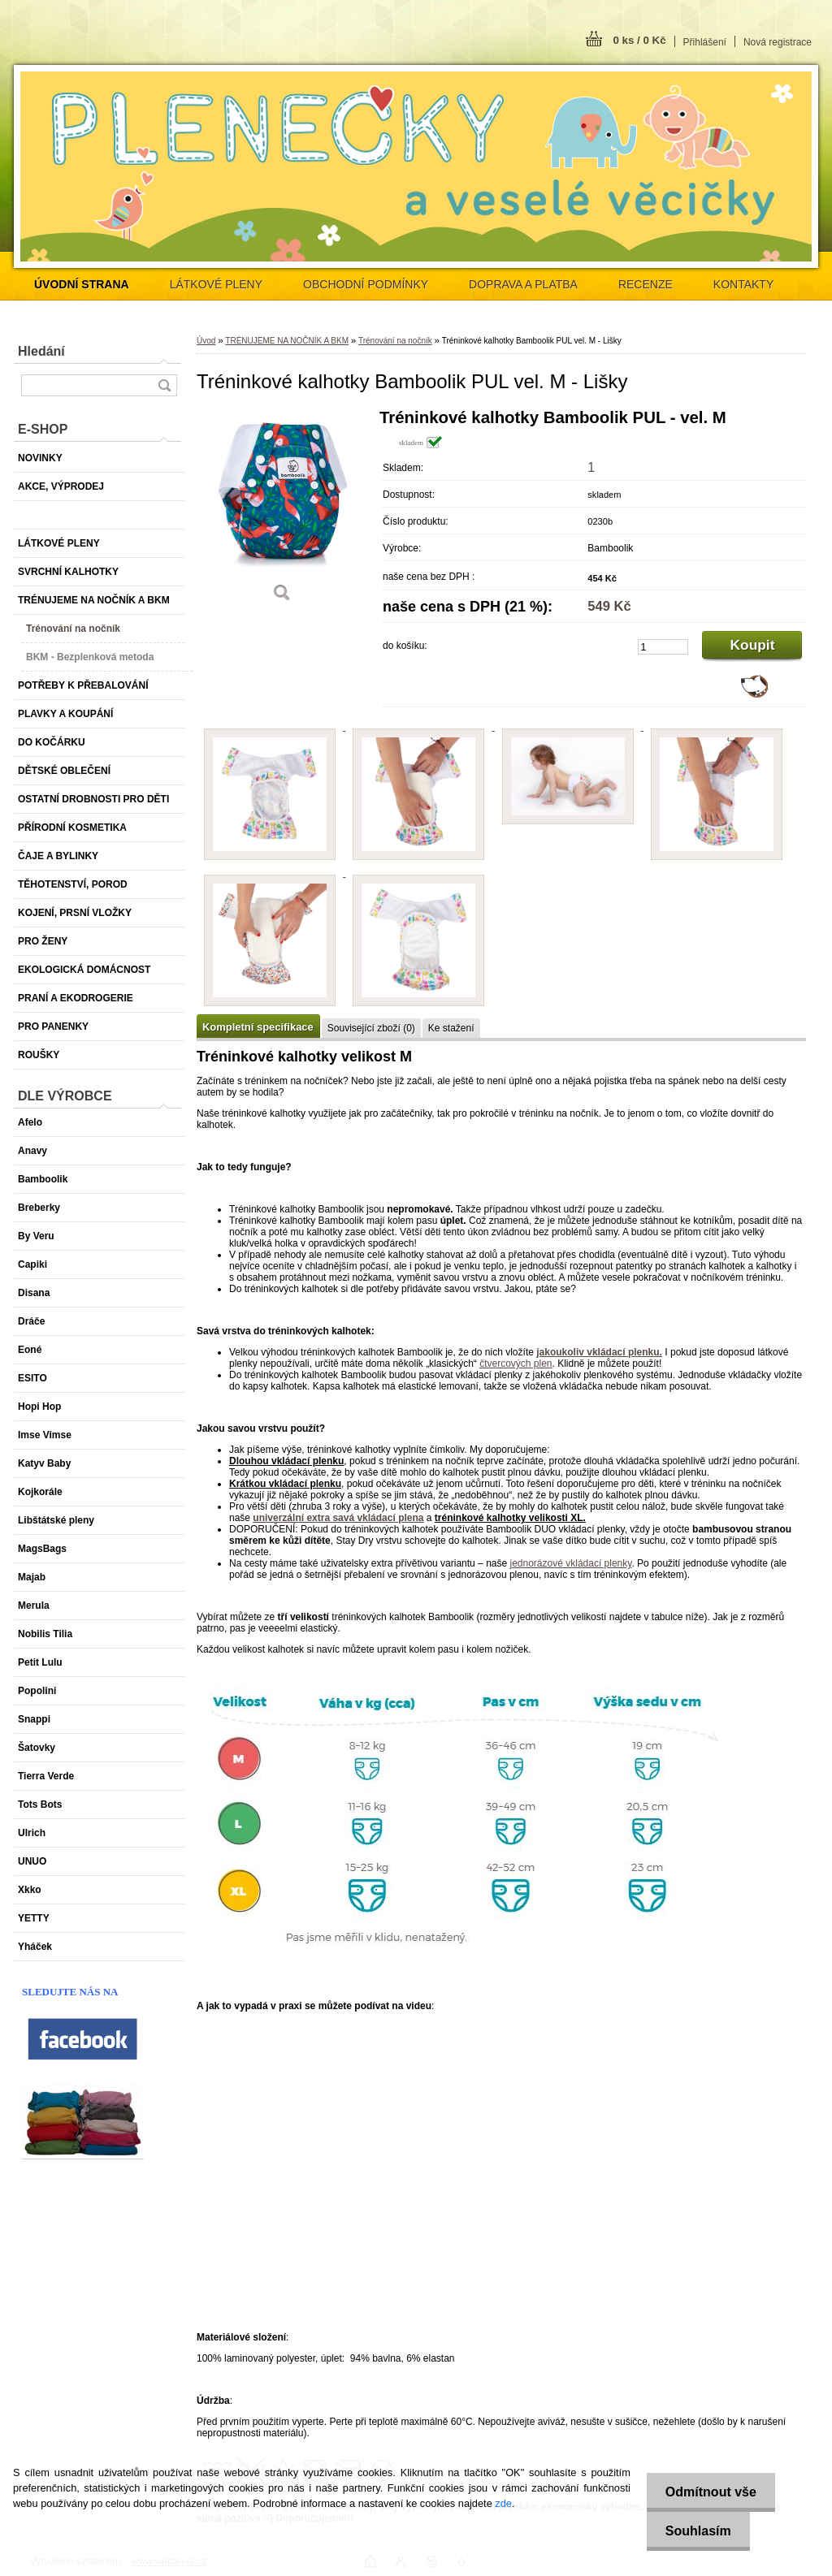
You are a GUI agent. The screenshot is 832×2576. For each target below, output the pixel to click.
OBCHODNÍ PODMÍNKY (365, 284)
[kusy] (663, 647)
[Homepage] (82, 284)
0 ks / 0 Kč (639, 40)
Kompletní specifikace (258, 1027)
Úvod (206, 340)
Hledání (41, 351)
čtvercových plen (515, 1363)
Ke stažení (451, 1028)
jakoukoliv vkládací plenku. (599, 1352)
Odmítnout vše (708, 2492)
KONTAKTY (743, 284)
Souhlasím (696, 2531)
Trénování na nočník (395, 340)
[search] (164, 385)
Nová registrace (777, 42)
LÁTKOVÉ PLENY (216, 284)
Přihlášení (704, 42)
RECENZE (645, 284)
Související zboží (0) (371, 1028)
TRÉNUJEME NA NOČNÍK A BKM (287, 340)
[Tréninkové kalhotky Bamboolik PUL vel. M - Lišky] (281, 511)
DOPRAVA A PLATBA (523, 284)
